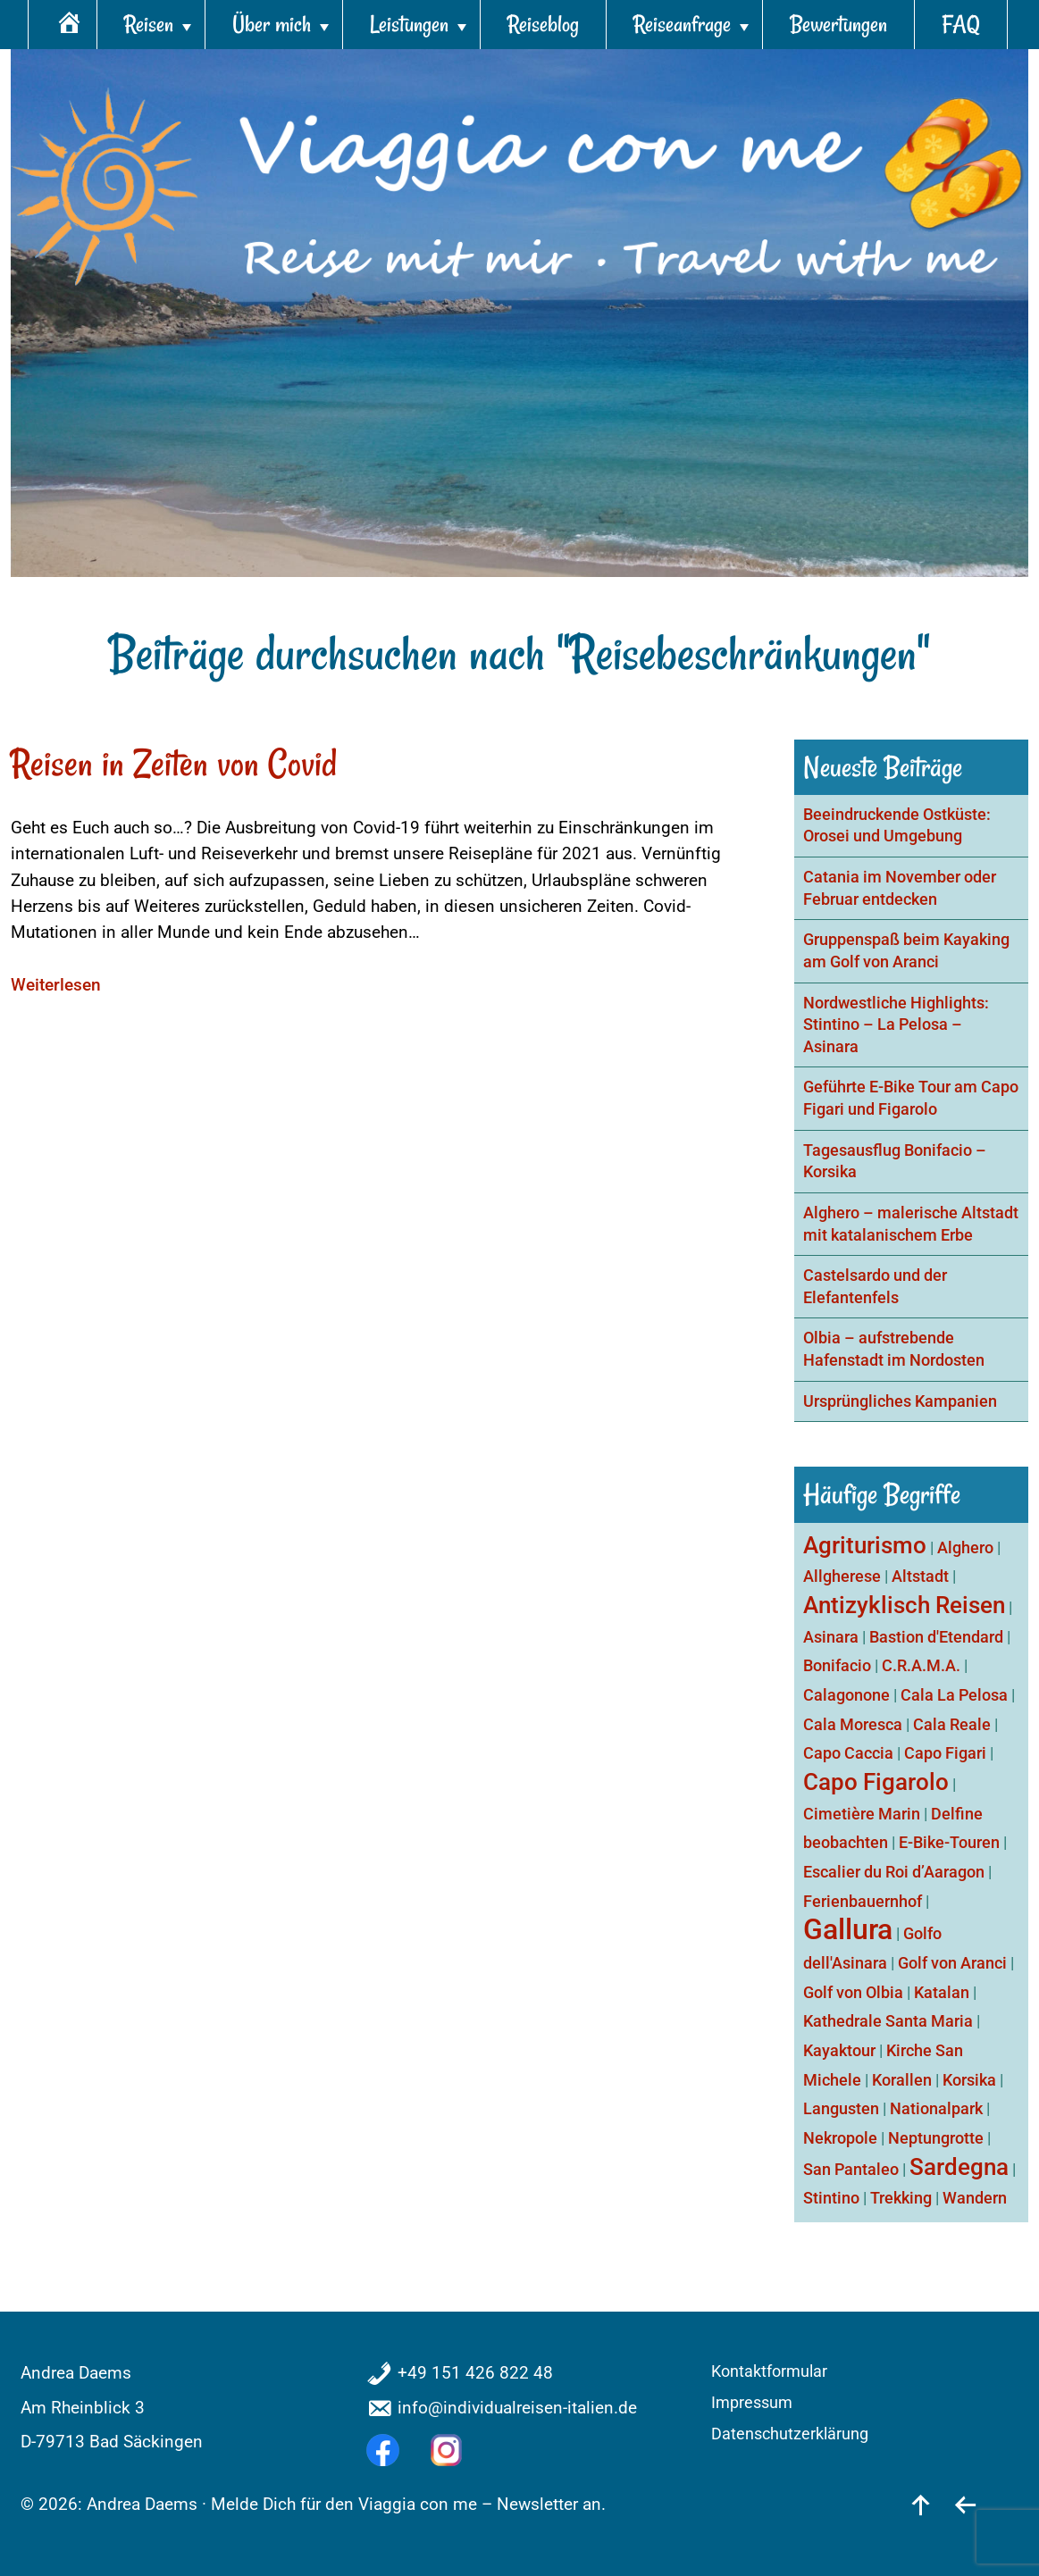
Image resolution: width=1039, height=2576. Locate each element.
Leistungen (409, 24)
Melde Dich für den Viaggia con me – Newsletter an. (408, 2504)
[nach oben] (920, 2504)
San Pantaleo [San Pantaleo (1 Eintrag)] (851, 2169)
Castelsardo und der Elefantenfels (875, 1287)
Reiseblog (543, 24)
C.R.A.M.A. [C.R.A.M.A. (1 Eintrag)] (921, 1665)
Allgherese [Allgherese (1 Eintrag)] (842, 1576)
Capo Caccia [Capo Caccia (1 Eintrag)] (848, 1753)
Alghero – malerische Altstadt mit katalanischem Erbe (910, 1224)
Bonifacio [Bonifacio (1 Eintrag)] (837, 1665)
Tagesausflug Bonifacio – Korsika (894, 1162)
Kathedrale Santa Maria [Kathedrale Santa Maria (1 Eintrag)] (888, 2020)
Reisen (148, 24)
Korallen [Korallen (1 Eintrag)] (902, 2079)
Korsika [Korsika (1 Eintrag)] (969, 2079)
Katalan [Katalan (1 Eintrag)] (941, 1992)
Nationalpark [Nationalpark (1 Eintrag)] (936, 2108)
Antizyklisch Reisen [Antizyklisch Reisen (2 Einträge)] (904, 1605)
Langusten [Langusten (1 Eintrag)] (841, 2108)
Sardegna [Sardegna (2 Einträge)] (959, 2167)
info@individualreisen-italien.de (517, 2407)
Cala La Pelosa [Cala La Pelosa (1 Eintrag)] (954, 1694)
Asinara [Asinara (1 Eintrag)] (831, 1636)
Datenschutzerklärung (789, 2434)
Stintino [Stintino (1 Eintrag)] (831, 2197)
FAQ (961, 24)
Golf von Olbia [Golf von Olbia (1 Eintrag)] (853, 1992)
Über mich (271, 24)
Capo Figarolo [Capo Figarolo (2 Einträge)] (876, 1782)
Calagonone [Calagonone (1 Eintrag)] (846, 1694)
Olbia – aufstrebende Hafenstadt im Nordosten (894, 1349)
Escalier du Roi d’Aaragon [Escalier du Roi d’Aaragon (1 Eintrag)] (894, 1871)
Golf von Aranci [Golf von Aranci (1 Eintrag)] (952, 1962)
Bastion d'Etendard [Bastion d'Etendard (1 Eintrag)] (936, 1636)
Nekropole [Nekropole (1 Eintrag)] (840, 2138)
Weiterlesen (56, 984)
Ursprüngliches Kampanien (900, 1401)
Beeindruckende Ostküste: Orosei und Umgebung (897, 826)
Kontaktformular (769, 2371)
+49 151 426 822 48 (475, 2373)
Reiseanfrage (682, 24)
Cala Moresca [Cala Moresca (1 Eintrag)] (852, 1724)
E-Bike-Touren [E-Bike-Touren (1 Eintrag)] (949, 1842)
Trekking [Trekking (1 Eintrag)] (901, 2197)
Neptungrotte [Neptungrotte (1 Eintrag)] (936, 2138)
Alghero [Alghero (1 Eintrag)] (965, 1547)
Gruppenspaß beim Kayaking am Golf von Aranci (906, 951)
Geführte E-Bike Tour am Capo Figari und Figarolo (910, 1098)
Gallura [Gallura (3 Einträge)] (847, 1929)
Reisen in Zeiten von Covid (174, 764)
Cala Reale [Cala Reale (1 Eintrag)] (952, 1724)
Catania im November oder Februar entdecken (899, 888)
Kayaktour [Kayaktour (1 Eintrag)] (839, 2050)
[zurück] (964, 2504)
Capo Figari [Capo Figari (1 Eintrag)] (945, 1753)
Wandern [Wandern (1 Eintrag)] (975, 2197)
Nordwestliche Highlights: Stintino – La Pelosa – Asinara (896, 1025)
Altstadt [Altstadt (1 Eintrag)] (920, 1576)
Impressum (751, 2403)
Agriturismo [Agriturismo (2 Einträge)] (864, 1545)
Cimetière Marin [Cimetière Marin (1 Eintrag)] (861, 1813)
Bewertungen (838, 24)
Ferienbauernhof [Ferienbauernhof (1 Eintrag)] (862, 1901)
